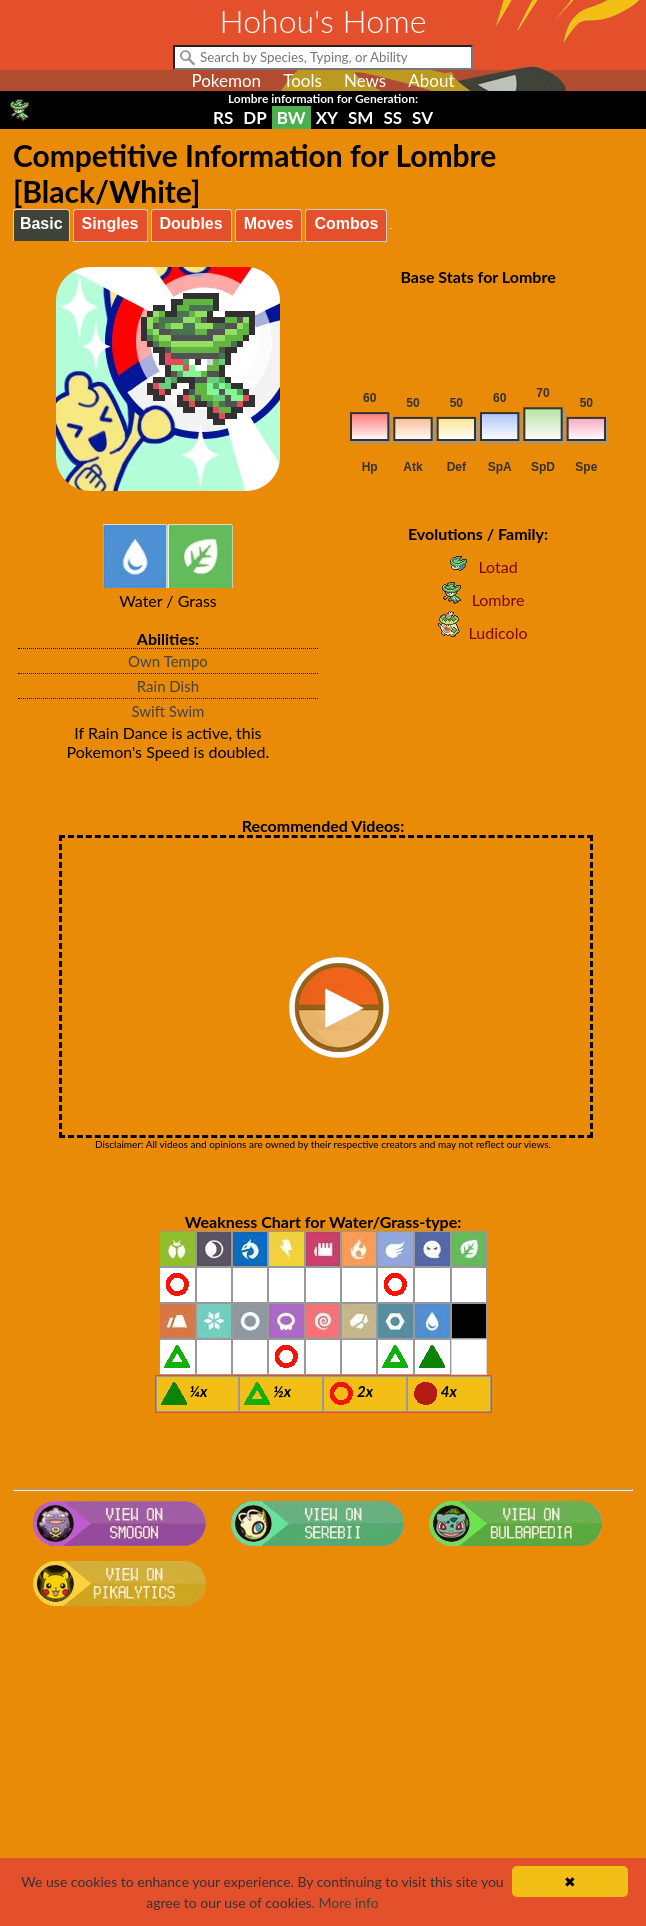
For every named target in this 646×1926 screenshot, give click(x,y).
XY (327, 117)
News (365, 80)
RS (223, 117)
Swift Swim (167, 711)
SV (422, 117)
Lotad (477, 566)
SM (360, 117)
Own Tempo (168, 661)
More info (348, 1902)
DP (254, 117)
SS (392, 117)
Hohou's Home (323, 20)
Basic (41, 223)
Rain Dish (168, 686)
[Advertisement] (323, 1774)
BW (291, 117)
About (431, 80)
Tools (302, 80)
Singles (110, 223)
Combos (346, 223)
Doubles (191, 223)
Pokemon (226, 80)
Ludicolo (478, 632)
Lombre (478, 599)
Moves (269, 223)
